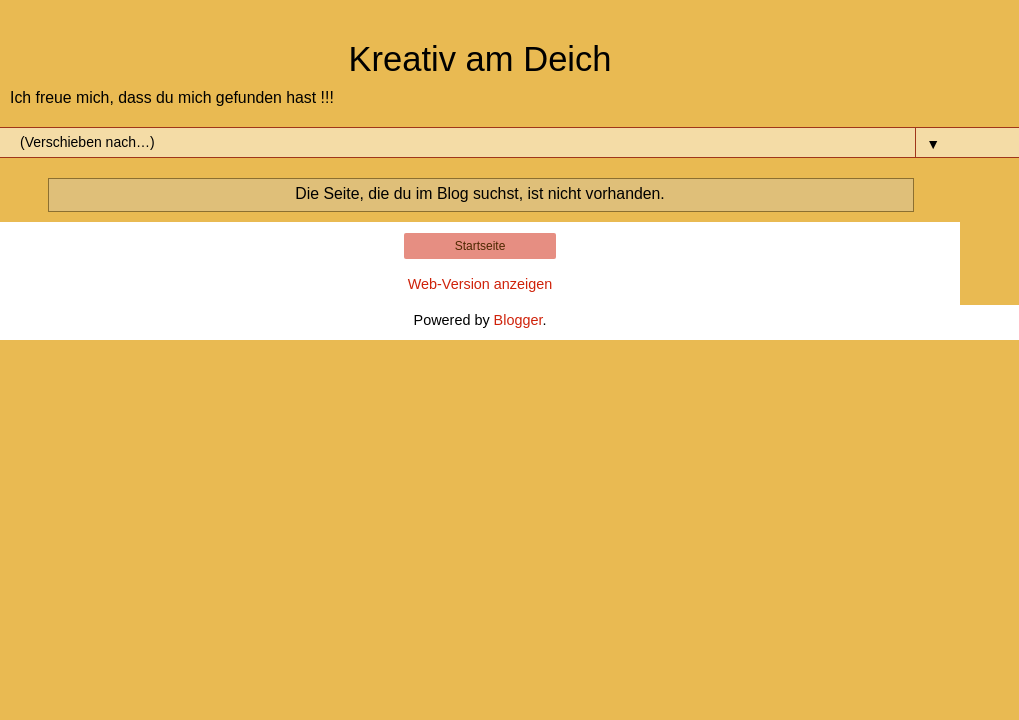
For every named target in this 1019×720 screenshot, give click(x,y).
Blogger (518, 320)
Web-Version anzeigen (480, 284)
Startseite (480, 246)
